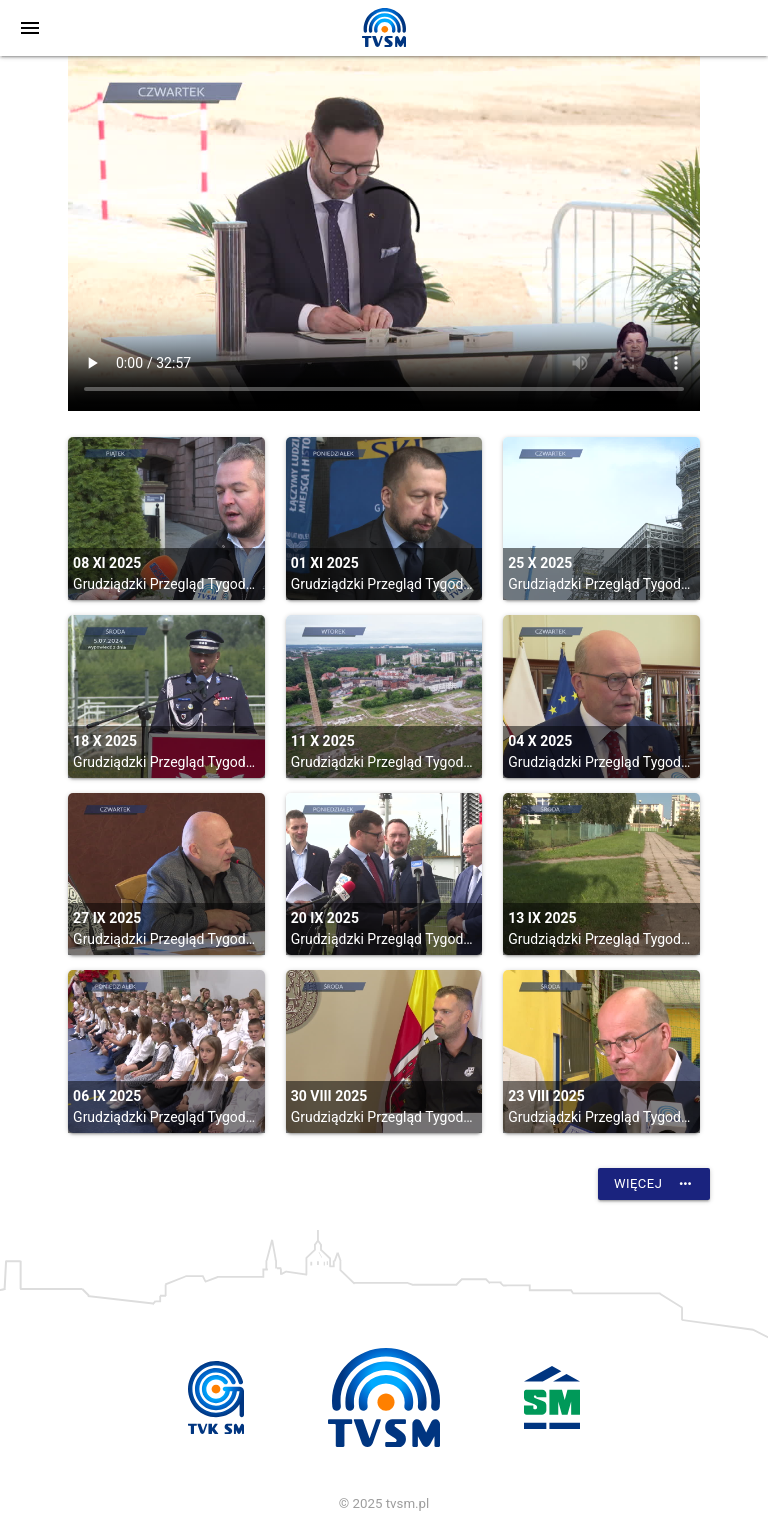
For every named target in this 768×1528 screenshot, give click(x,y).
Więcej (654, 1184)
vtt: (384, 233)
